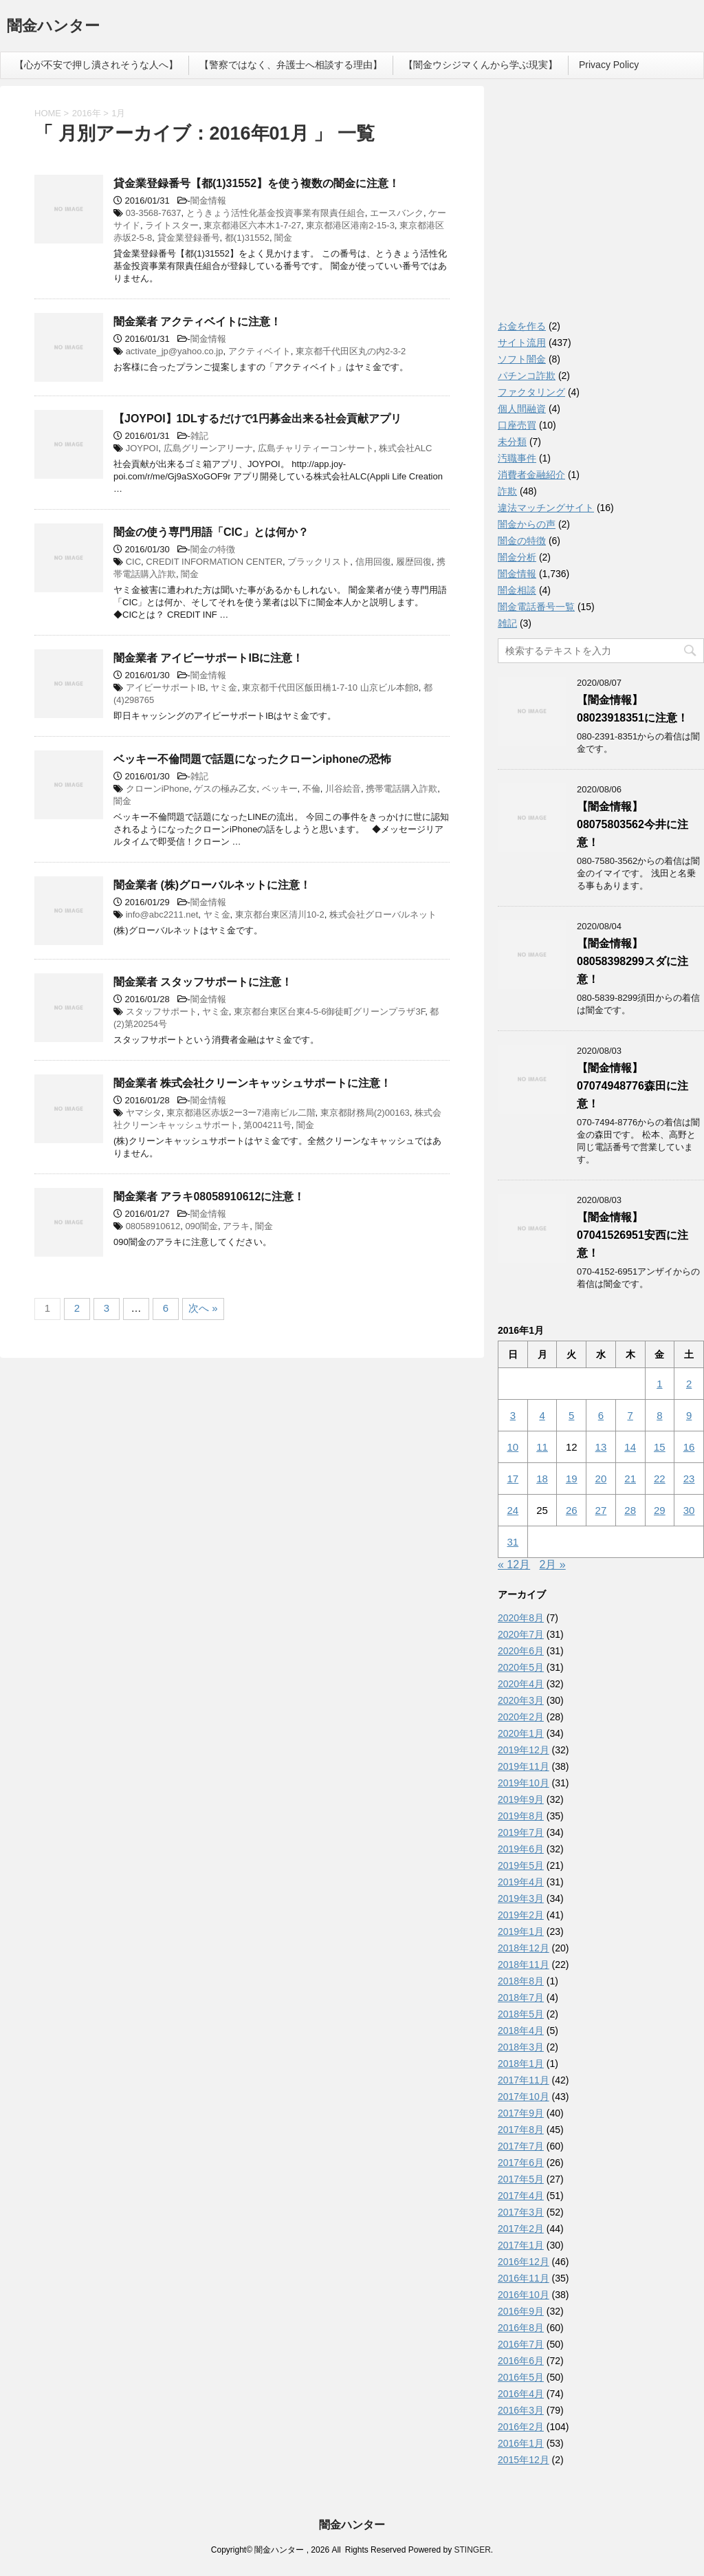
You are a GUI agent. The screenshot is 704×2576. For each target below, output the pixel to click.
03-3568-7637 (154, 213)
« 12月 (514, 1564)
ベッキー (280, 788)
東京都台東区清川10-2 (279, 914)
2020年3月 (521, 1700)
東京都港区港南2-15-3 (350, 225)
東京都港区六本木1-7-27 (252, 225)
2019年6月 (521, 1848)
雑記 (199, 436)
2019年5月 (521, 1865)
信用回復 (373, 561)
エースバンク (397, 213)
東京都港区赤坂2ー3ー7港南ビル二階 (241, 1112)
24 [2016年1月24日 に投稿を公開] (513, 1510)
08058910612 (153, 1226)
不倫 (311, 788)
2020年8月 (521, 1617)
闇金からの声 (527, 524)
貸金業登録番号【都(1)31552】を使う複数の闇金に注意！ (256, 183)
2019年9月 (521, 1799)
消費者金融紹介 (531, 474)
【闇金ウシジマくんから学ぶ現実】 (481, 64)
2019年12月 (523, 1749)
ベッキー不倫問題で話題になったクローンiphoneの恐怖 (252, 759)
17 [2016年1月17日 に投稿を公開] (513, 1478)
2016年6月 (521, 2360)
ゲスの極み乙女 (225, 788)
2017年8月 (521, 2129)
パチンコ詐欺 (527, 375)
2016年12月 (523, 2261)
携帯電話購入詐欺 (401, 788)
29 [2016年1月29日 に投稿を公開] (660, 1510)
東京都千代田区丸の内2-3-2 (351, 351)
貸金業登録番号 (188, 237)
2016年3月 (521, 2410)
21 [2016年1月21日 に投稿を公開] (630, 1478)
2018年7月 (521, 1997)
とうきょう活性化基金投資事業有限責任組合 (275, 213)
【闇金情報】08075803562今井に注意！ (632, 824)
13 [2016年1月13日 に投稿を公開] (601, 1447)
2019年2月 (521, 1914)
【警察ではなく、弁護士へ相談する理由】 (290, 64)
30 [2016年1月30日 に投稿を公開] (689, 1510)
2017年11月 (523, 2080)
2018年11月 (523, 1964)
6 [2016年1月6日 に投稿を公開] (601, 1415)
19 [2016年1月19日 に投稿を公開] (572, 1478)
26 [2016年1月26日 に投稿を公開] (572, 1510)
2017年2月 (521, 2228)
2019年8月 (521, 1815)
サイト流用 (522, 342)
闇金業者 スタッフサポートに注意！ (202, 982)
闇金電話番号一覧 (536, 606)
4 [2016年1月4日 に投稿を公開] (541, 1415)
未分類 (512, 441)
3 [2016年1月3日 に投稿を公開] (513, 1415)
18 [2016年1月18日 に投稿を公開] (542, 1478)
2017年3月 (521, 2212)
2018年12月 (523, 1947)
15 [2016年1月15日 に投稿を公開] (660, 1447)
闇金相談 (517, 590)
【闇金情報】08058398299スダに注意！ (632, 961)
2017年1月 (521, 2245)
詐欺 (507, 491)
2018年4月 (521, 2030)
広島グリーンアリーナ (208, 448)
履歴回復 (414, 561)
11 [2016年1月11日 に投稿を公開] (542, 1447)
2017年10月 (523, 2096)
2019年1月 (521, 1931)
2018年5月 (521, 2014)
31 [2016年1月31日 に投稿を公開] (513, 1542)
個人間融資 (522, 408)
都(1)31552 (247, 237)
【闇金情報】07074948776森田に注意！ (632, 1086)
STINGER (472, 2550)
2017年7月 (521, 2146)
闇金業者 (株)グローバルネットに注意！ (212, 885)
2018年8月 (521, 1981)
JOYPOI (142, 448)
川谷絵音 (343, 788)
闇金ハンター (53, 27)
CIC (133, 561)
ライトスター (172, 225)
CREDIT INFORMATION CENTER (214, 561)
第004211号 (267, 1125)
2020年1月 (521, 1733)
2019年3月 (521, 1898)
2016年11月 (523, 2278)
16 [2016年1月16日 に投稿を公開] (689, 1447)
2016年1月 (521, 2443)
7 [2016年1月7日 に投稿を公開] (629, 1415)
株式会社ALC (405, 448)
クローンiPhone (157, 788)
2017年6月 (521, 2162)
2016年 (86, 113)
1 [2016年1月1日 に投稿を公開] (659, 1383)
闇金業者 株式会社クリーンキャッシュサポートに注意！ (252, 1083)
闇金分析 (517, 557)
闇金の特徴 (212, 549)
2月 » (553, 1564)
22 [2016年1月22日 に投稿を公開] (660, 1478)
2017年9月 (521, 2113)
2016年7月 (521, 2344)
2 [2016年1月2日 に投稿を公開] (689, 1383)
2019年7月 (521, 1832)
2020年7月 (521, 1634)
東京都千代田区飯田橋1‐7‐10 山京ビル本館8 (330, 687)
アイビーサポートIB (166, 687)
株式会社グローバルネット (383, 914)
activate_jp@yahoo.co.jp (174, 351)
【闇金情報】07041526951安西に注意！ (632, 1235)
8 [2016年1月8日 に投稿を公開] (659, 1415)
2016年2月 (521, 2426)
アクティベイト (259, 351)
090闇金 (201, 1226)
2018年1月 (521, 2063)
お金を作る (522, 326)
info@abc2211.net (162, 914)
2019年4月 (521, 1881)
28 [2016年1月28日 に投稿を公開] (630, 1510)
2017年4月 (521, 2195)
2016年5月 (521, 2377)
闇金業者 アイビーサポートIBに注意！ (208, 658)
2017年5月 (521, 2179)
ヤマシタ (144, 1112)
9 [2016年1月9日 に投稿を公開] (689, 1415)
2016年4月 (521, 2393)
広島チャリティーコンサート (316, 448)
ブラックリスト (318, 561)
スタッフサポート (161, 1011)
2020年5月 (521, 1667)
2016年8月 (521, 2327)
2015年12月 (523, 2459)
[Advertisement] (601, 206)
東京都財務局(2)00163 (365, 1112)
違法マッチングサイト (546, 507)
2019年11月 (523, 1766)
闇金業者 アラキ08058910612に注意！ (209, 1196)
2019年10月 (523, 1782)
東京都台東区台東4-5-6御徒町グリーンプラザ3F (329, 1011)
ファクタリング (531, 392)
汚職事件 (517, 458)
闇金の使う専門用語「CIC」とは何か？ (211, 532)
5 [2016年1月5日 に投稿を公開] (571, 1415)
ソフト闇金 (522, 359)
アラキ (236, 1226)
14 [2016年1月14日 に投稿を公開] (630, 1447)
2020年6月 (521, 1650)
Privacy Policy (609, 64)
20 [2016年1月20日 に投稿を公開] (601, 1478)
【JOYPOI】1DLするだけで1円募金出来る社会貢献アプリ (257, 418)
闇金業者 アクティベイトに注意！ (197, 321)
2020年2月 (521, 1716)
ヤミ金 (223, 687)
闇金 (283, 237)
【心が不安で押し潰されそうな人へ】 (96, 64)
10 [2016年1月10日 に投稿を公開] (513, 1447)
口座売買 (517, 425)
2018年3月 (521, 2047)
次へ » (203, 1308)
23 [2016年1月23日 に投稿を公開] (689, 1478)
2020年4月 (521, 1683)
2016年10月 (523, 2294)
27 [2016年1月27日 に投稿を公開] (601, 1510)
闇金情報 (208, 200)
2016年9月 (521, 2311)
